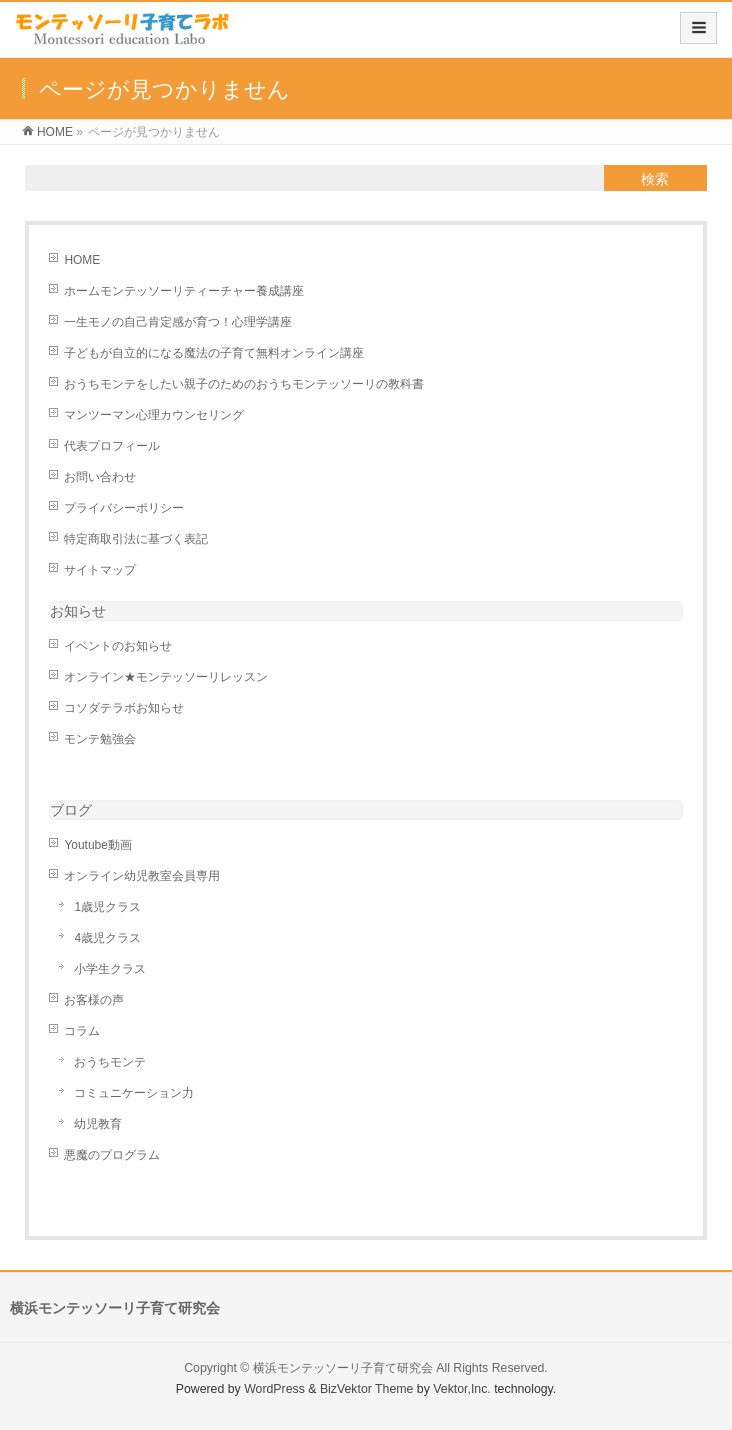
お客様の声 (94, 1000)
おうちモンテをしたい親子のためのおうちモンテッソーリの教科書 (244, 384)
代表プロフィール (112, 446)
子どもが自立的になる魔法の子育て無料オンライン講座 (214, 353)
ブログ (71, 810)
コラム (82, 1031)
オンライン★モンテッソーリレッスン (166, 677)
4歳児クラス (107, 938)
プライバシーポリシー (124, 508)
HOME (82, 260)
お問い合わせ (100, 477)
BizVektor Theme (367, 1389)
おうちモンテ (110, 1062)
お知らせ (78, 611)
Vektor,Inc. (462, 1389)
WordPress (274, 1389)
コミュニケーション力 (134, 1093)
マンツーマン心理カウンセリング (154, 415)
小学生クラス (110, 969)
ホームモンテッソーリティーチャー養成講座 (184, 291)
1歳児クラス (107, 907)
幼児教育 (98, 1124)
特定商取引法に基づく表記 (136, 539)
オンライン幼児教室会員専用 (142, 876)
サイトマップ (100, 570)
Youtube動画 (98, 845)
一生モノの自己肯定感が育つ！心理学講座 (178, 322)
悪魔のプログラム (112, 1155)
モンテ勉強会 (100, 739)
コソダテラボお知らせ (124, 708)
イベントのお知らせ (118, 646)
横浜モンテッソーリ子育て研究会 (343, 1368)
